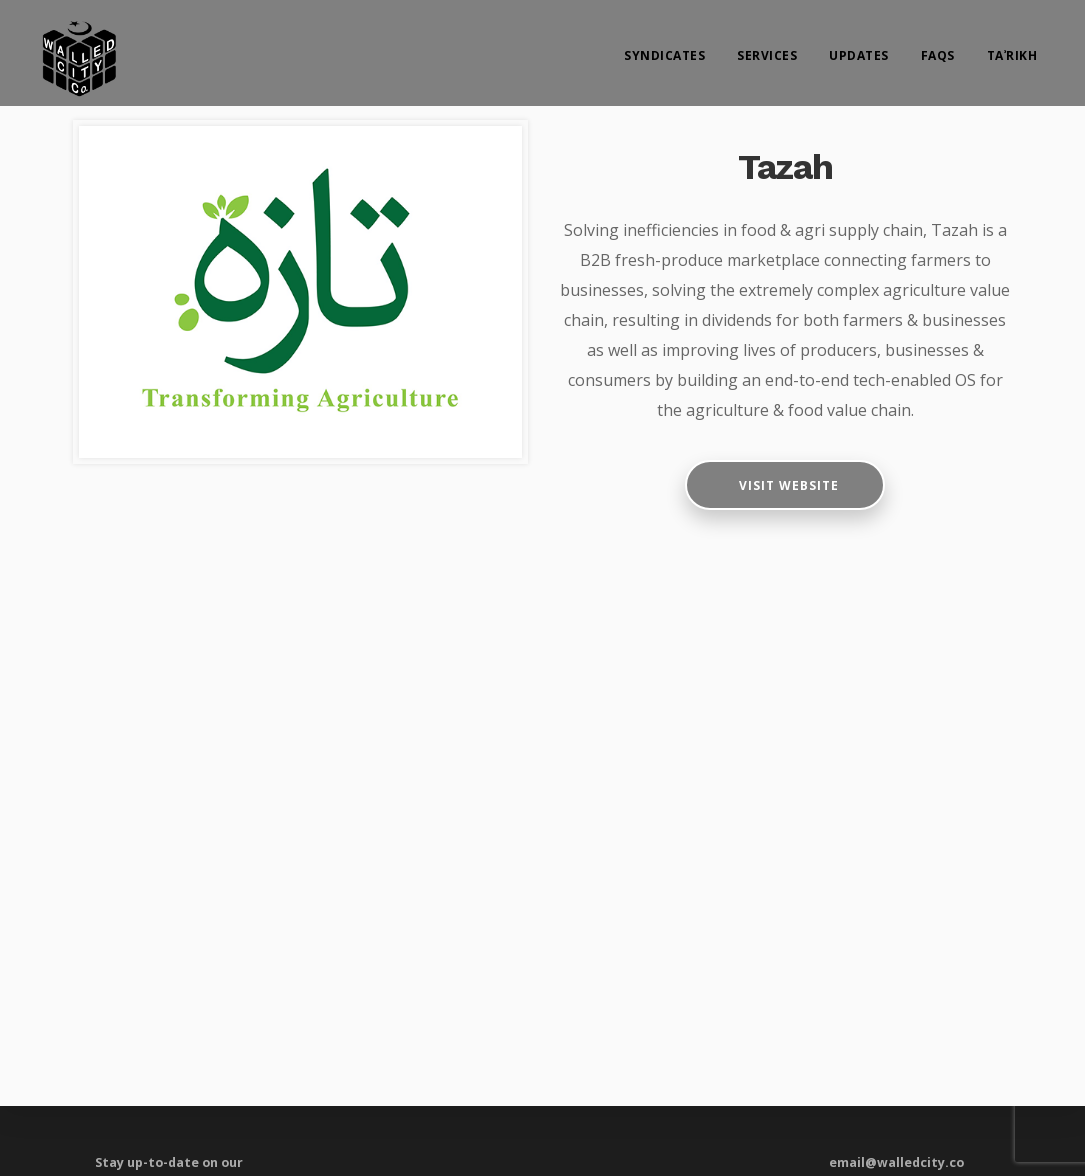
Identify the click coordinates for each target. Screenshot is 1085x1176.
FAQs (938, 55)
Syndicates (664, 55)
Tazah (785, 167)
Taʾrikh (1012, 55)
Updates (859, 55)
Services (767, 55)
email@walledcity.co (896, 1162)
